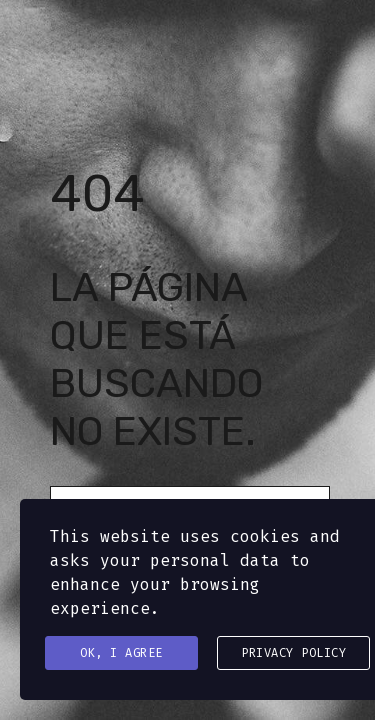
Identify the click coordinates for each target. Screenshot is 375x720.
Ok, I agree (121, 653)
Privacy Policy (293, 653)
